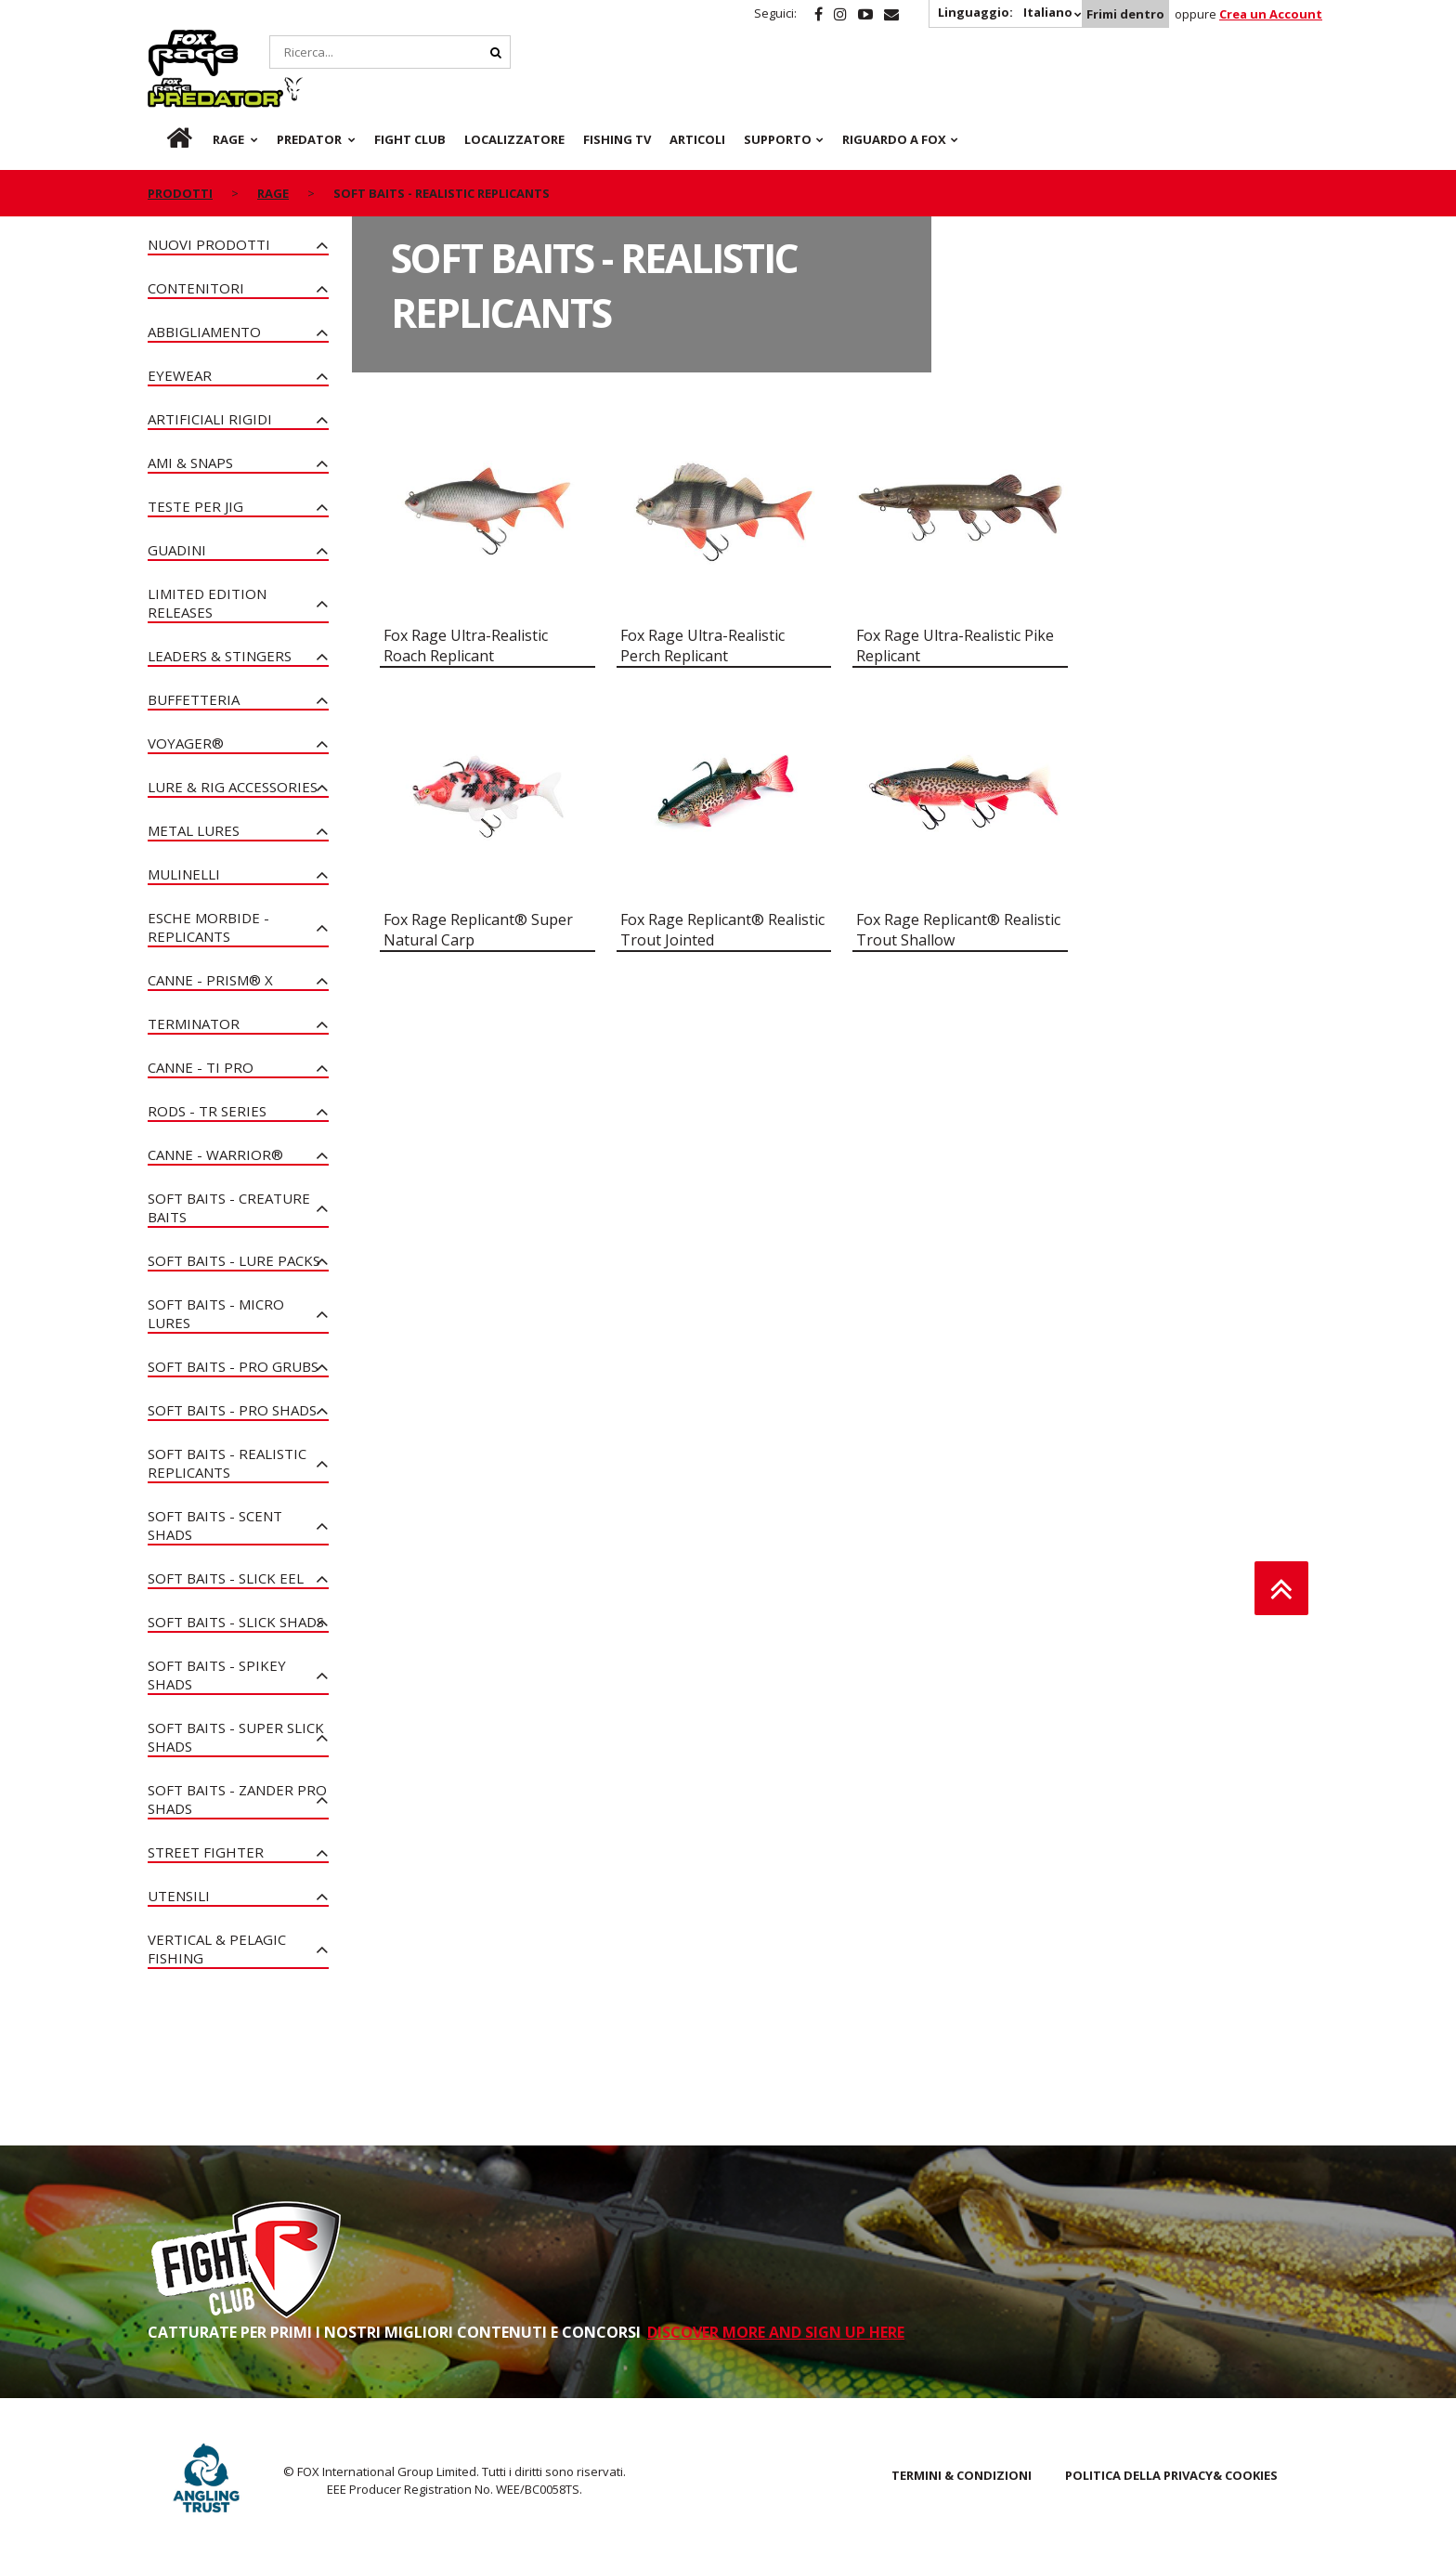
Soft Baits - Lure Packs (234, 1260)
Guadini (177, 550)
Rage (165, 40)
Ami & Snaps (190, 462)
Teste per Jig (195, 506)
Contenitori (196, 288)
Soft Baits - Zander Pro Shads (237, 1799)
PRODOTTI (180, 146)
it (161, 93)
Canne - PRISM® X (210, 980)
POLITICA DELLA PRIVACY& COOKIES (1171, 2475)
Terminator (194, 1023)
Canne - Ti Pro (201, 1067)
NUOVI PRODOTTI (209, 244)
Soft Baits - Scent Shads (215, 1525)
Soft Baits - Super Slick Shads (236, 1736)
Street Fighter (206, 1852)
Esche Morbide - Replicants (208, 926)
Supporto (778, 93)
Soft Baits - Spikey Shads (217, 1674)
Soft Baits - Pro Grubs (233, 1366)
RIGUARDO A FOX (894, 93)
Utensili (179, 1895)
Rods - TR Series (207, 1111)
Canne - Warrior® (215, 1154)
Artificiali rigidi (210, 419)
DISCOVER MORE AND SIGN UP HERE (775, 2332)
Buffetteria (194, 699)
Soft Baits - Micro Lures (216, 1313)
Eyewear (180, 375)
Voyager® (186, 743)
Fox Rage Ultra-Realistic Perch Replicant (702, 645)
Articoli (697, 93)
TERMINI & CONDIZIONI (961, 2475)
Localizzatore (514, 93)
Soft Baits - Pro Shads (232, 1410)
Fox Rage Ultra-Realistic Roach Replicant (466, 645)
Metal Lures (194, 830)
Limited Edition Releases (207, 602)
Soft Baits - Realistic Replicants (227, 1462)
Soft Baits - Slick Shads (236, 1621)
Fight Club (410, 93)
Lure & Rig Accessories (233, 786)
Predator (313, 40)
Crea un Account (1270, 14)
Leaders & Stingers (220, 655)
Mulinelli (184, 874)
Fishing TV (617, 93)
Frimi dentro (1125, 14)
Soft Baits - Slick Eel (226, 1578)
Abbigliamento (204, 331)
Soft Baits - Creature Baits (229, 1207)
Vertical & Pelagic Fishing (217, 1948)
